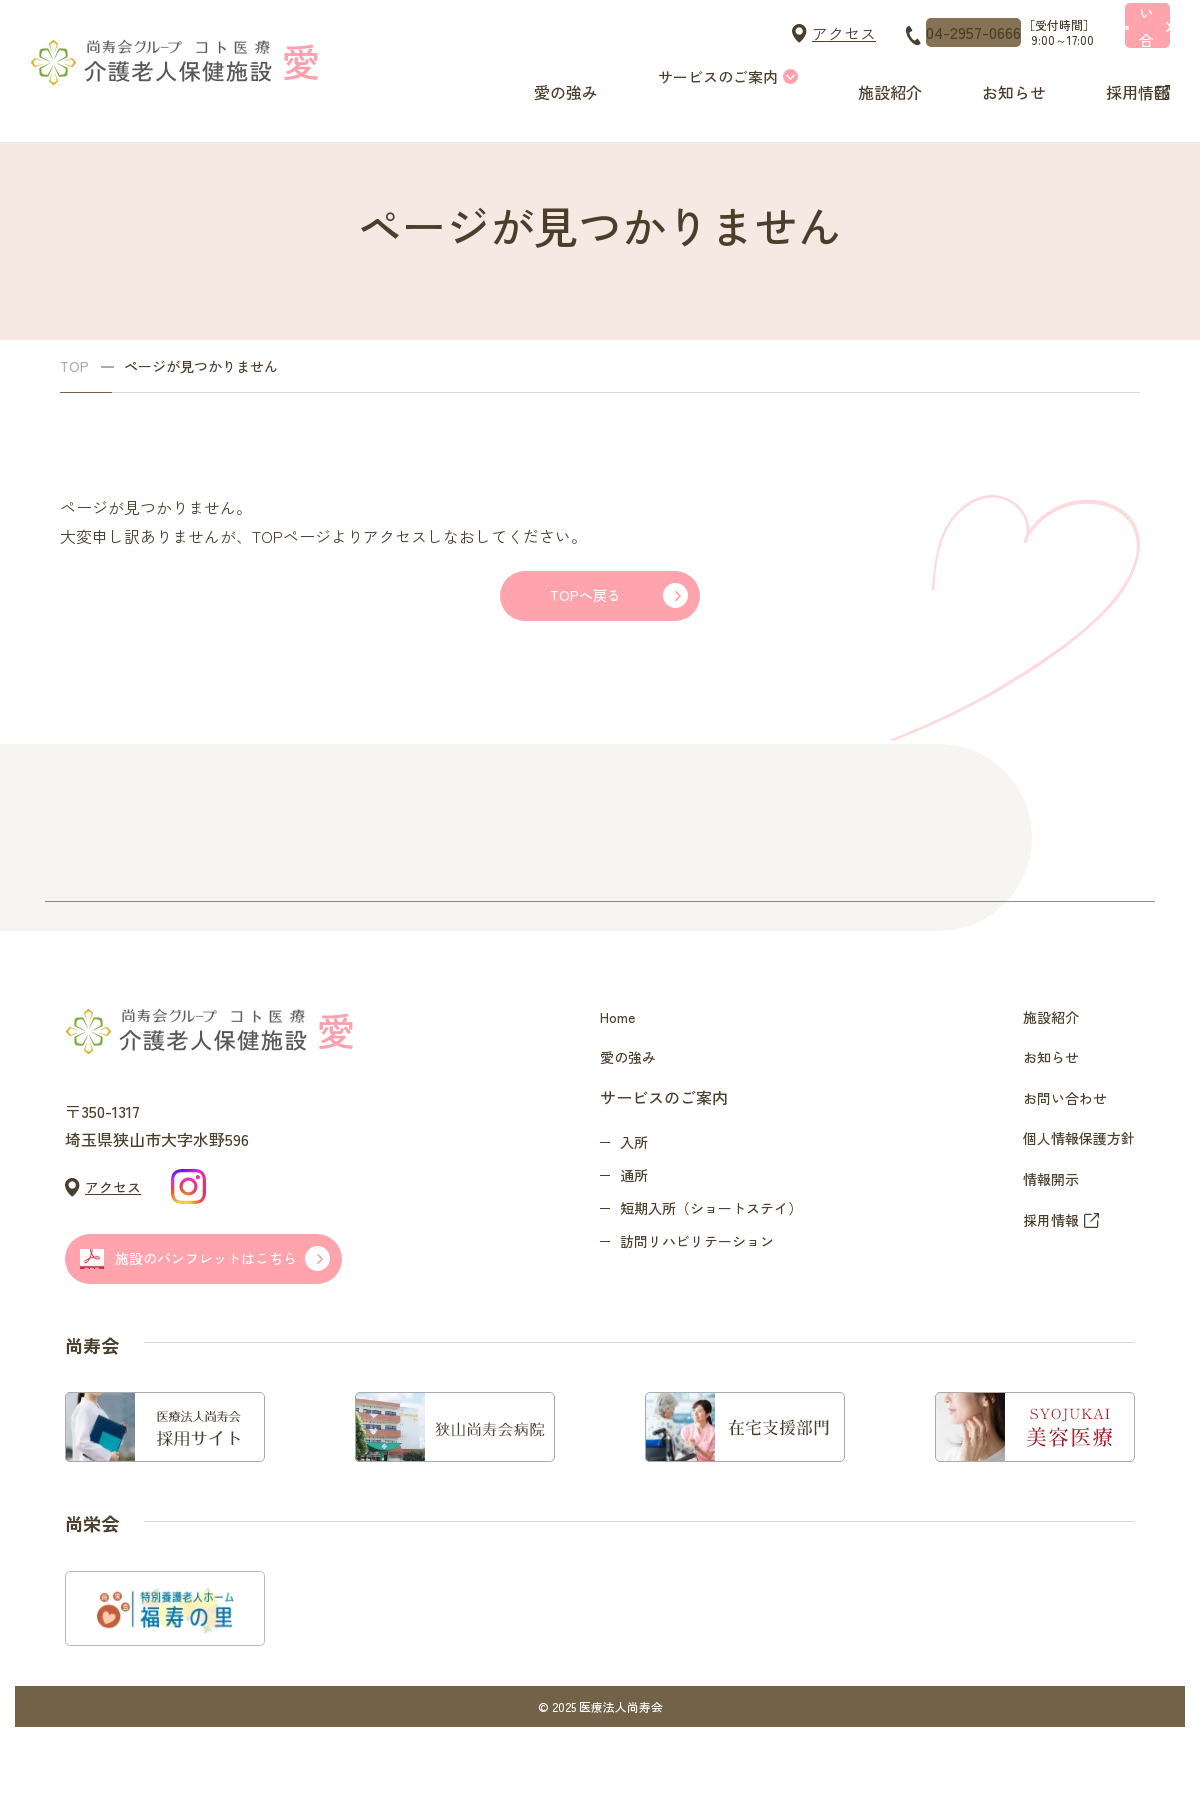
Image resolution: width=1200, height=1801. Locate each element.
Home (620, 1045)
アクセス (658, 33)
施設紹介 (880, 76)
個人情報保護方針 (1071, 1206)
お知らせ (1000, 76)
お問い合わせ (1055, 1152)
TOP (74, 366)
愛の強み (560, 76)
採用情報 (1120, 76)
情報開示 (1039, 1260)
